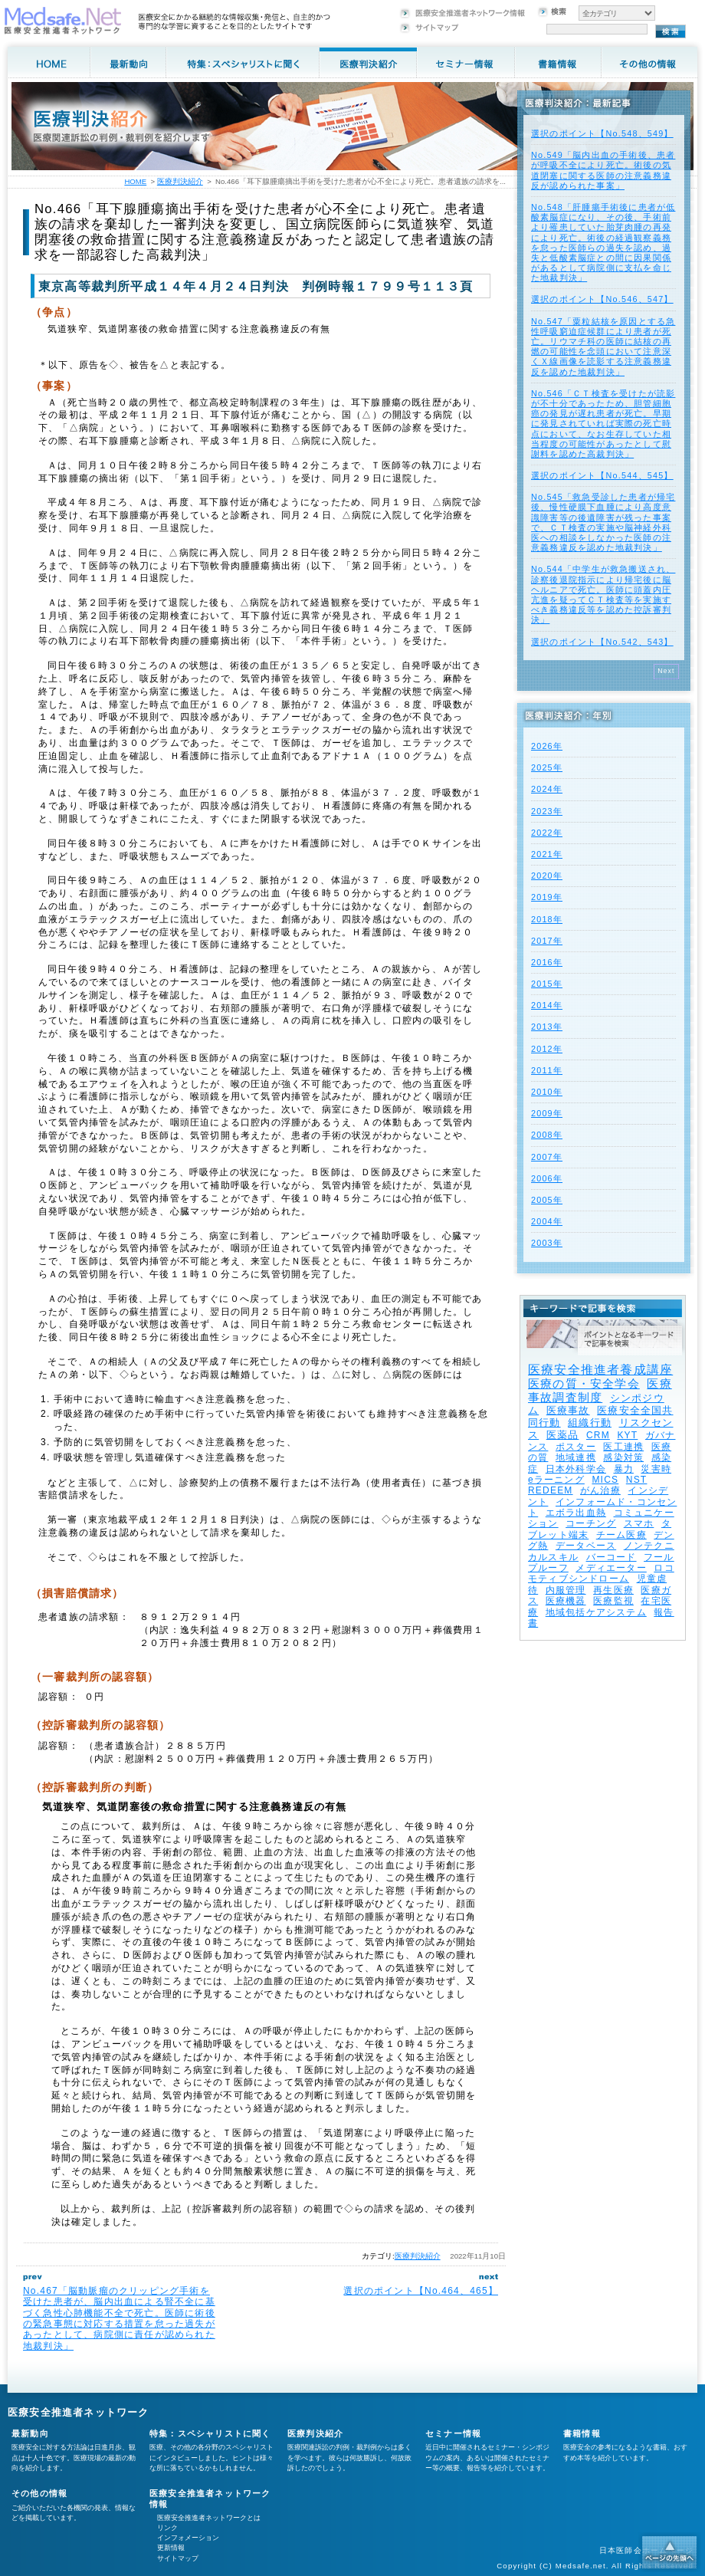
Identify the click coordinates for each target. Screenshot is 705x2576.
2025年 (546, 767)
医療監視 (613, 1600)
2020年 (546, 875)
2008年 (546, 1134)
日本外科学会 (576, 1469)
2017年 (546, 940)
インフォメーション (188, 2538)
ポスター (576, 1446)
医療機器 (566, 1600)
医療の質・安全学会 (584, 1383)
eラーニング (556, 1479)
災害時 (656, 1469)
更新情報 (171, 2547)
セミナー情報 (453, 2433)
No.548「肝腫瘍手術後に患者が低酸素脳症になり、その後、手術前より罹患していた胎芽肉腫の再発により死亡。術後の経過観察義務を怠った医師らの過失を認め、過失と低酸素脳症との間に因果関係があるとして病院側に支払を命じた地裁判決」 (603, 242)
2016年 (546, 962)
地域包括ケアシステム (596, 1612)
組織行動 (590, 1422)
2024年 (546, 789)
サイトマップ (177, 2558)
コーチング (591, 1523)
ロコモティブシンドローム (601, 1573)
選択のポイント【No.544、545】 (602, 475)
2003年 (546, 1242)
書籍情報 (582, 2433)
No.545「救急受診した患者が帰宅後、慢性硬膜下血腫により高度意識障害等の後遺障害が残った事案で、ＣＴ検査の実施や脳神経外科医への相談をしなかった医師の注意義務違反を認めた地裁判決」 (603, 522)
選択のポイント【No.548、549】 (602, 133)
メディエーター (610, 1567)
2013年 (546, 1026)
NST (637, 1479)
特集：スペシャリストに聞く (210, 2433)
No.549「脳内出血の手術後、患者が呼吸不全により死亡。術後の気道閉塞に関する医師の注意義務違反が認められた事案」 (603, 170)
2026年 (546, 746)
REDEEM (550, 1490)
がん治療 (600, 1490)
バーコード (611, 1557)
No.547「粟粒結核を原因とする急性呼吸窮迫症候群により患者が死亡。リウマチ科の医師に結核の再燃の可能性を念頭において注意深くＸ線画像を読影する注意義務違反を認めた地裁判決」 (603, 346)
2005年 (546, 1199)
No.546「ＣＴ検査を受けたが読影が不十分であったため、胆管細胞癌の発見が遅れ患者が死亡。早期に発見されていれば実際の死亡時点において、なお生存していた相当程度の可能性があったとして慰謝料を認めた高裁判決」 (603, 423)
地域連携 (576, 1457)
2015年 (546, 983)
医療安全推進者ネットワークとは (209, 2518)
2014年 (546, 1005)
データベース (586, 1545)
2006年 (546, 1178)
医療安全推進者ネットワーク (78, 2412)
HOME (135, 181)
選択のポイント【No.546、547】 (602, 299)
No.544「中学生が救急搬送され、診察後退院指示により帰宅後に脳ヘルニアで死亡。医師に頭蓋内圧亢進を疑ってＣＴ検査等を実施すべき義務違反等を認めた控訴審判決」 (603, 594)
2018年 (546, 919)
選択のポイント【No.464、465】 (420, 2290)
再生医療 (613, 1590)
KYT (627, 1435)
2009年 (546, 1113)
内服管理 (566, 1590)
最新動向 (30, 2433)
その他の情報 (39, 2493)
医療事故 (568, 1410)
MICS (605, 1479)
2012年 (546, 1048)
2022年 (546, 832)
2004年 (546, 1221)
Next (666, 671)
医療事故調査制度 (600, 1390)
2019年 (546, 897)
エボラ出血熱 (576, 1512)
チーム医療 (621, 1535)
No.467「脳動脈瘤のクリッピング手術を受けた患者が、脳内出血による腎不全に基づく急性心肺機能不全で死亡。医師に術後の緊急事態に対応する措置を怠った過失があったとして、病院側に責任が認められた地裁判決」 (119, 2318)
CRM (598, 1435)
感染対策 (623, 1457)
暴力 (624, 1469)
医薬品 (562, 1435)
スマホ (639, 1523)
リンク (167, 2528)
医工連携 (623, 1446)
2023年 (546, 811)
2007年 (546, 1157)
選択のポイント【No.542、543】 (602, 641)
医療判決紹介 (418, 2256)
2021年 (546, 854)
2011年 (546, 1070)
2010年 (546, 1091)
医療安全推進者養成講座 (600, 1369)
